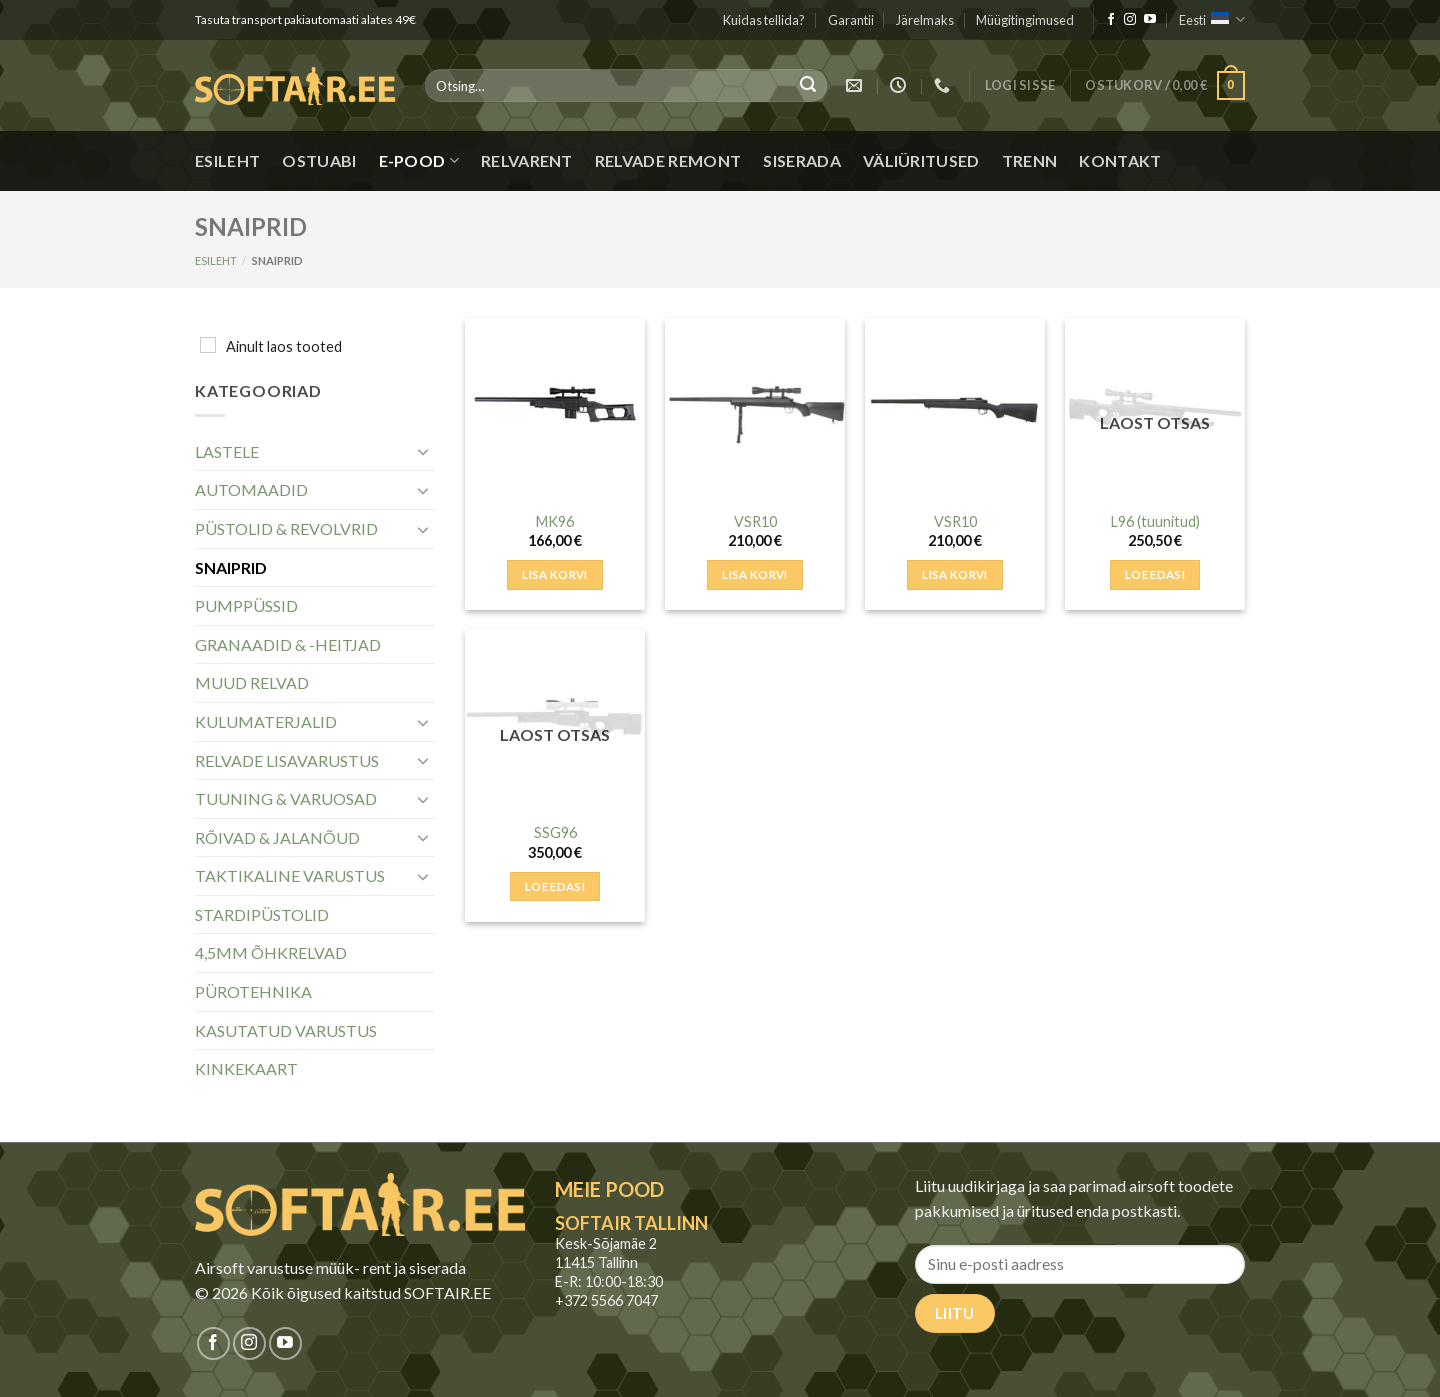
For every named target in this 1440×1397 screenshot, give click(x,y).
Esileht (227, 160)
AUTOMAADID (251, 489)
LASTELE (227, 451)
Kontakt (1120, 160)
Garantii (851, 20)
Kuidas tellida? (764, 20)
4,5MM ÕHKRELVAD (271, 952)
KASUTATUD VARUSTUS (286, 1030)
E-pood (419, 161)
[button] (1020, 85)
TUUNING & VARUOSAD (286, 798)
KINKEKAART (246, 1068)
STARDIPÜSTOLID (262, 914)
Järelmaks (925, 20)
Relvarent (527, 160)
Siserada (802, 160)
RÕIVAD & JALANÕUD (277, 837)
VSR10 (755, 521)
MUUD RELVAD (252, 682)
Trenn (1030, 160)
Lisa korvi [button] (554, 574)
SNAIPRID (231, 567)
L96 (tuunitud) (1155, 521)
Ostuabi (319, 160)
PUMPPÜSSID (246, 605)
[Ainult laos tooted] (208, 345)
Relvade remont (668, 160)
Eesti (1212, 19)
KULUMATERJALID (266, 721)
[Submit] (808, 86)
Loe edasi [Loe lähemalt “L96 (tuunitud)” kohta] (1155, 574)
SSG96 (555, 832)
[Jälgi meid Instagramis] (1130, 20)
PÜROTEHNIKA (253, 991)
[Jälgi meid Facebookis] (1111, 20)
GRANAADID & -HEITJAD (288, 644)
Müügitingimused (1025, 20)
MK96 (555, 521)
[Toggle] (423, 451)
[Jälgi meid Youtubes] (1150, 20)
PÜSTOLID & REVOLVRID (286, 528)
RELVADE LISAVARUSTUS (287, 760)
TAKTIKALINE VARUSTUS (290, 875)
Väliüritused (921, 160)
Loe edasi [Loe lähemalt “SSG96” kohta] (555, 886)
